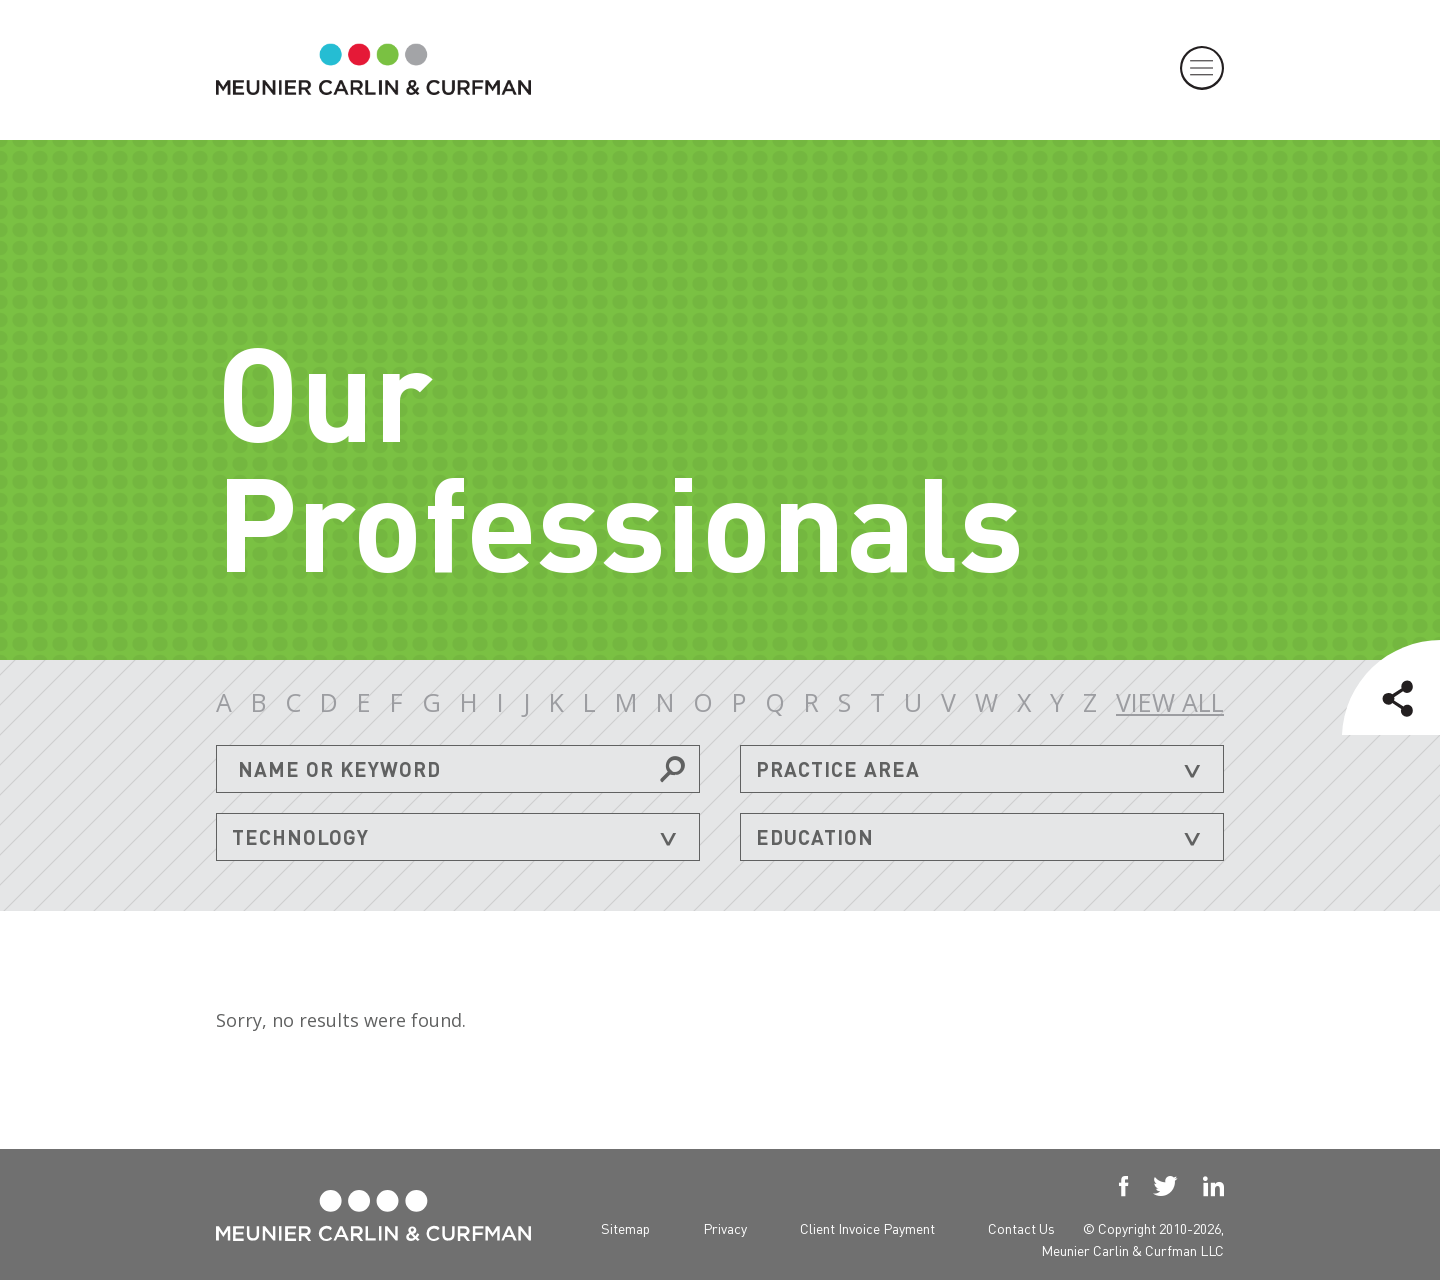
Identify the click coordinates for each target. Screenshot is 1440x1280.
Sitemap (625, 1224)
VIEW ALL (1170, 702)
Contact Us (1021, 1224)
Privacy (725, 1224)
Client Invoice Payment (867, 1224)
